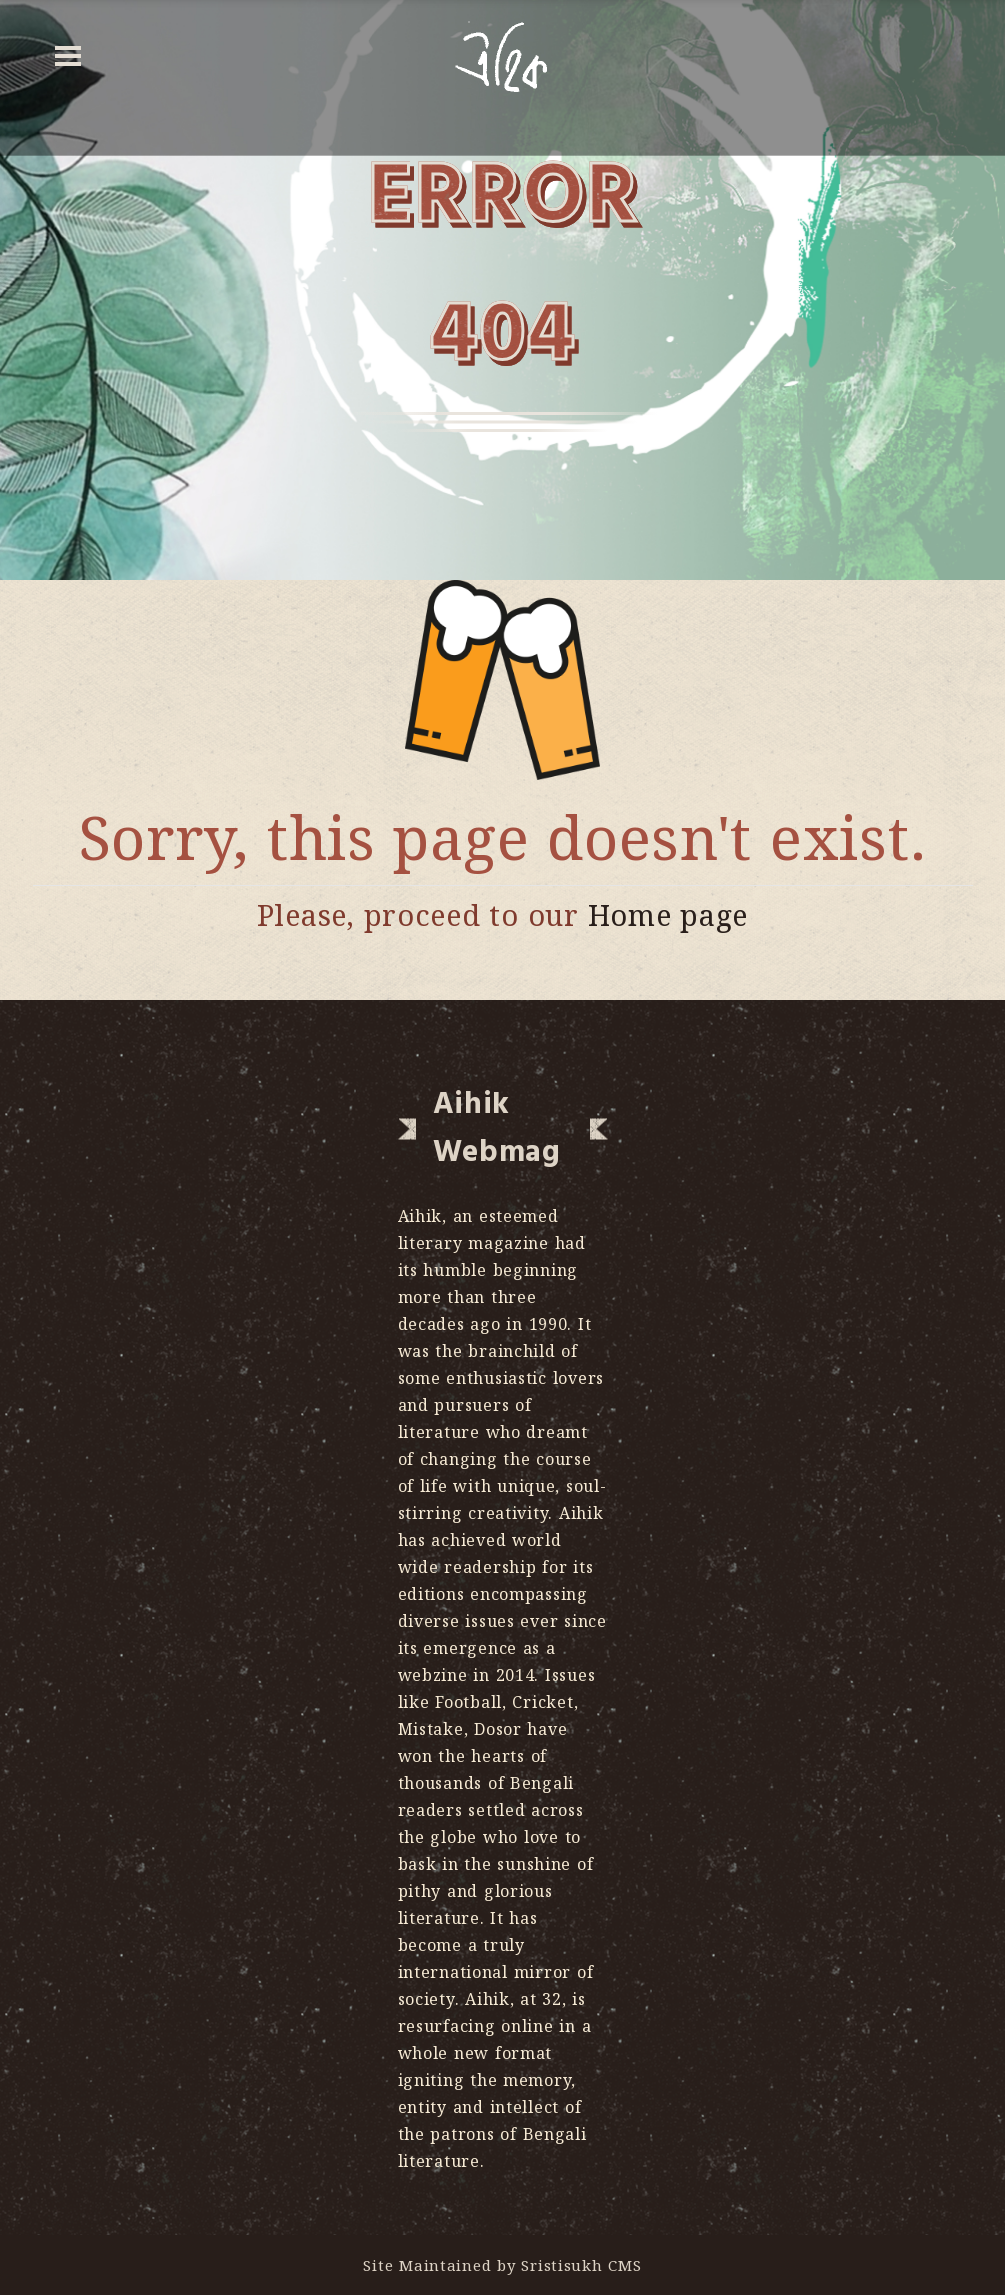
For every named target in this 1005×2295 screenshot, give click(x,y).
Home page (668, 914)
